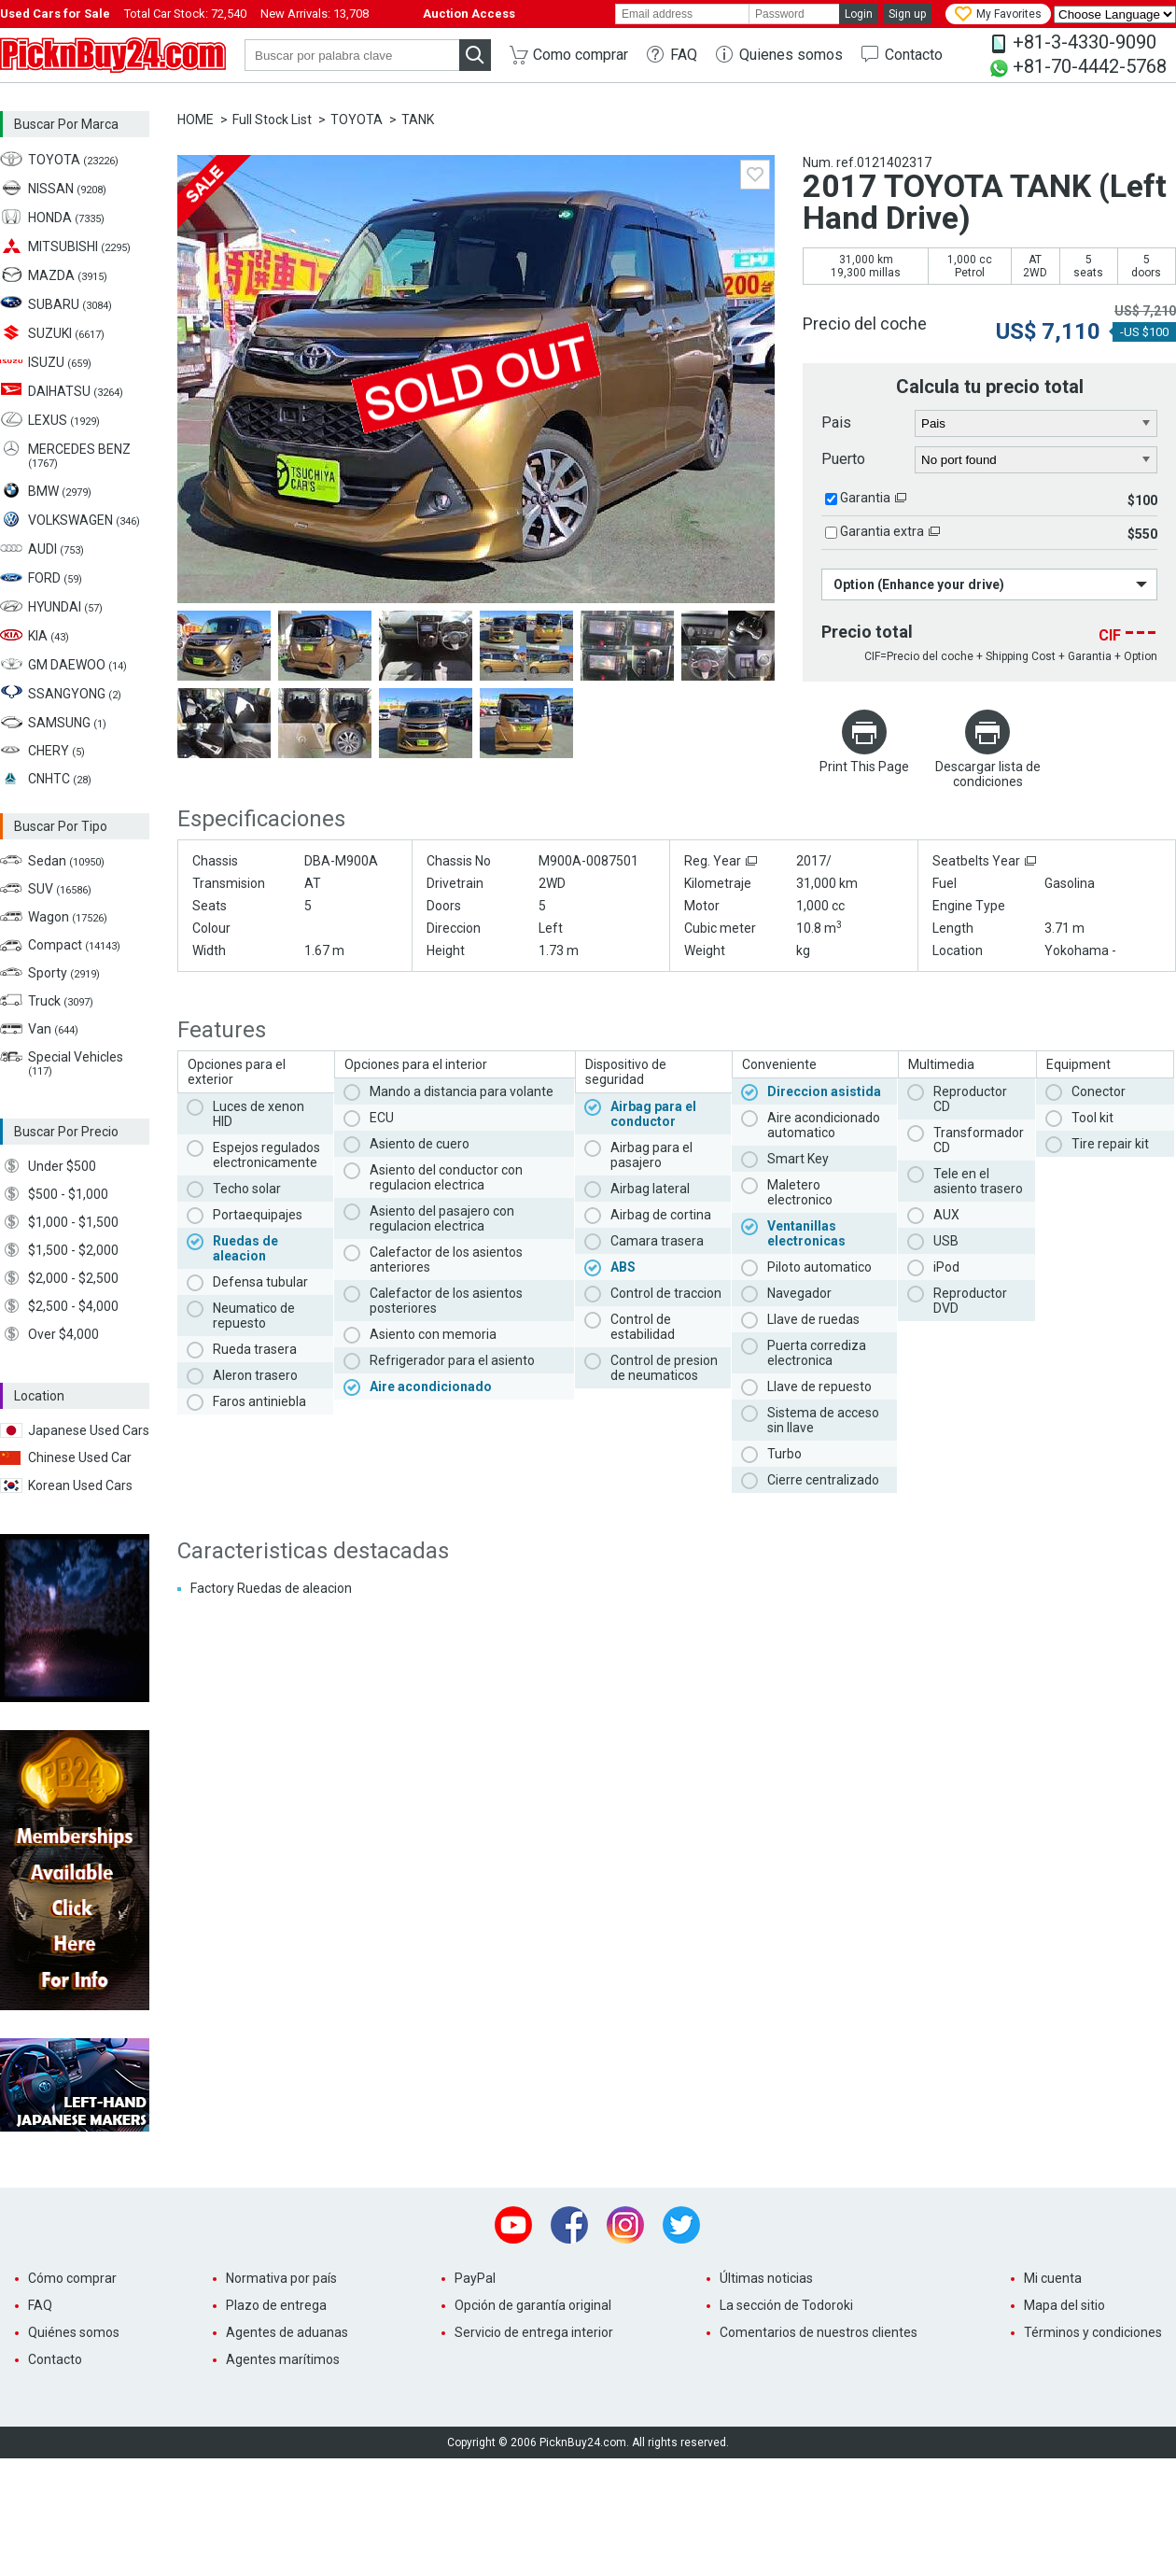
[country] (1036, 424)
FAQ (683, 54)
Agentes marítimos (283, 2359)
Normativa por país (281, 2278)
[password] (794, 14)
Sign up (907, 14)
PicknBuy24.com (113, 55)
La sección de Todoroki (786, 2305)
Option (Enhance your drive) (918, 584)
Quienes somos (791, 54)
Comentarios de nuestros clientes (818, 2332)
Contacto (914, 54)
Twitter (681, 2225)
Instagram (625, 2225)
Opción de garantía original (533, 2305)
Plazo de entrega (276, 2305)
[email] (682, 14)
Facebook (569, 2225)
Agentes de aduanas (287, 2332)
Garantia (865, 497)
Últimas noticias (766, 2278)
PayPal (475, 2278)
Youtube (513, 2225)
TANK (417, 119)
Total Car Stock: (185, 14)
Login (859, 14)
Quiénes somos (73, 2332)
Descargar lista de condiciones (988, 774)
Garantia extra (882, 531)
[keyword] (352, 55)
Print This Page (864, 766)
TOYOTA (356, 119)
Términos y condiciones (1093, 2332)
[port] (1036, 460)
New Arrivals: (314, 14)
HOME (195, 119)
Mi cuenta (1053, 2278)
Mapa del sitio (1064, 2305)
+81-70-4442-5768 (1090, 66)
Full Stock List (272, 119)
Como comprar (580, 54)
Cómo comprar (72, 2278)
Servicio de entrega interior (534, 2332)
